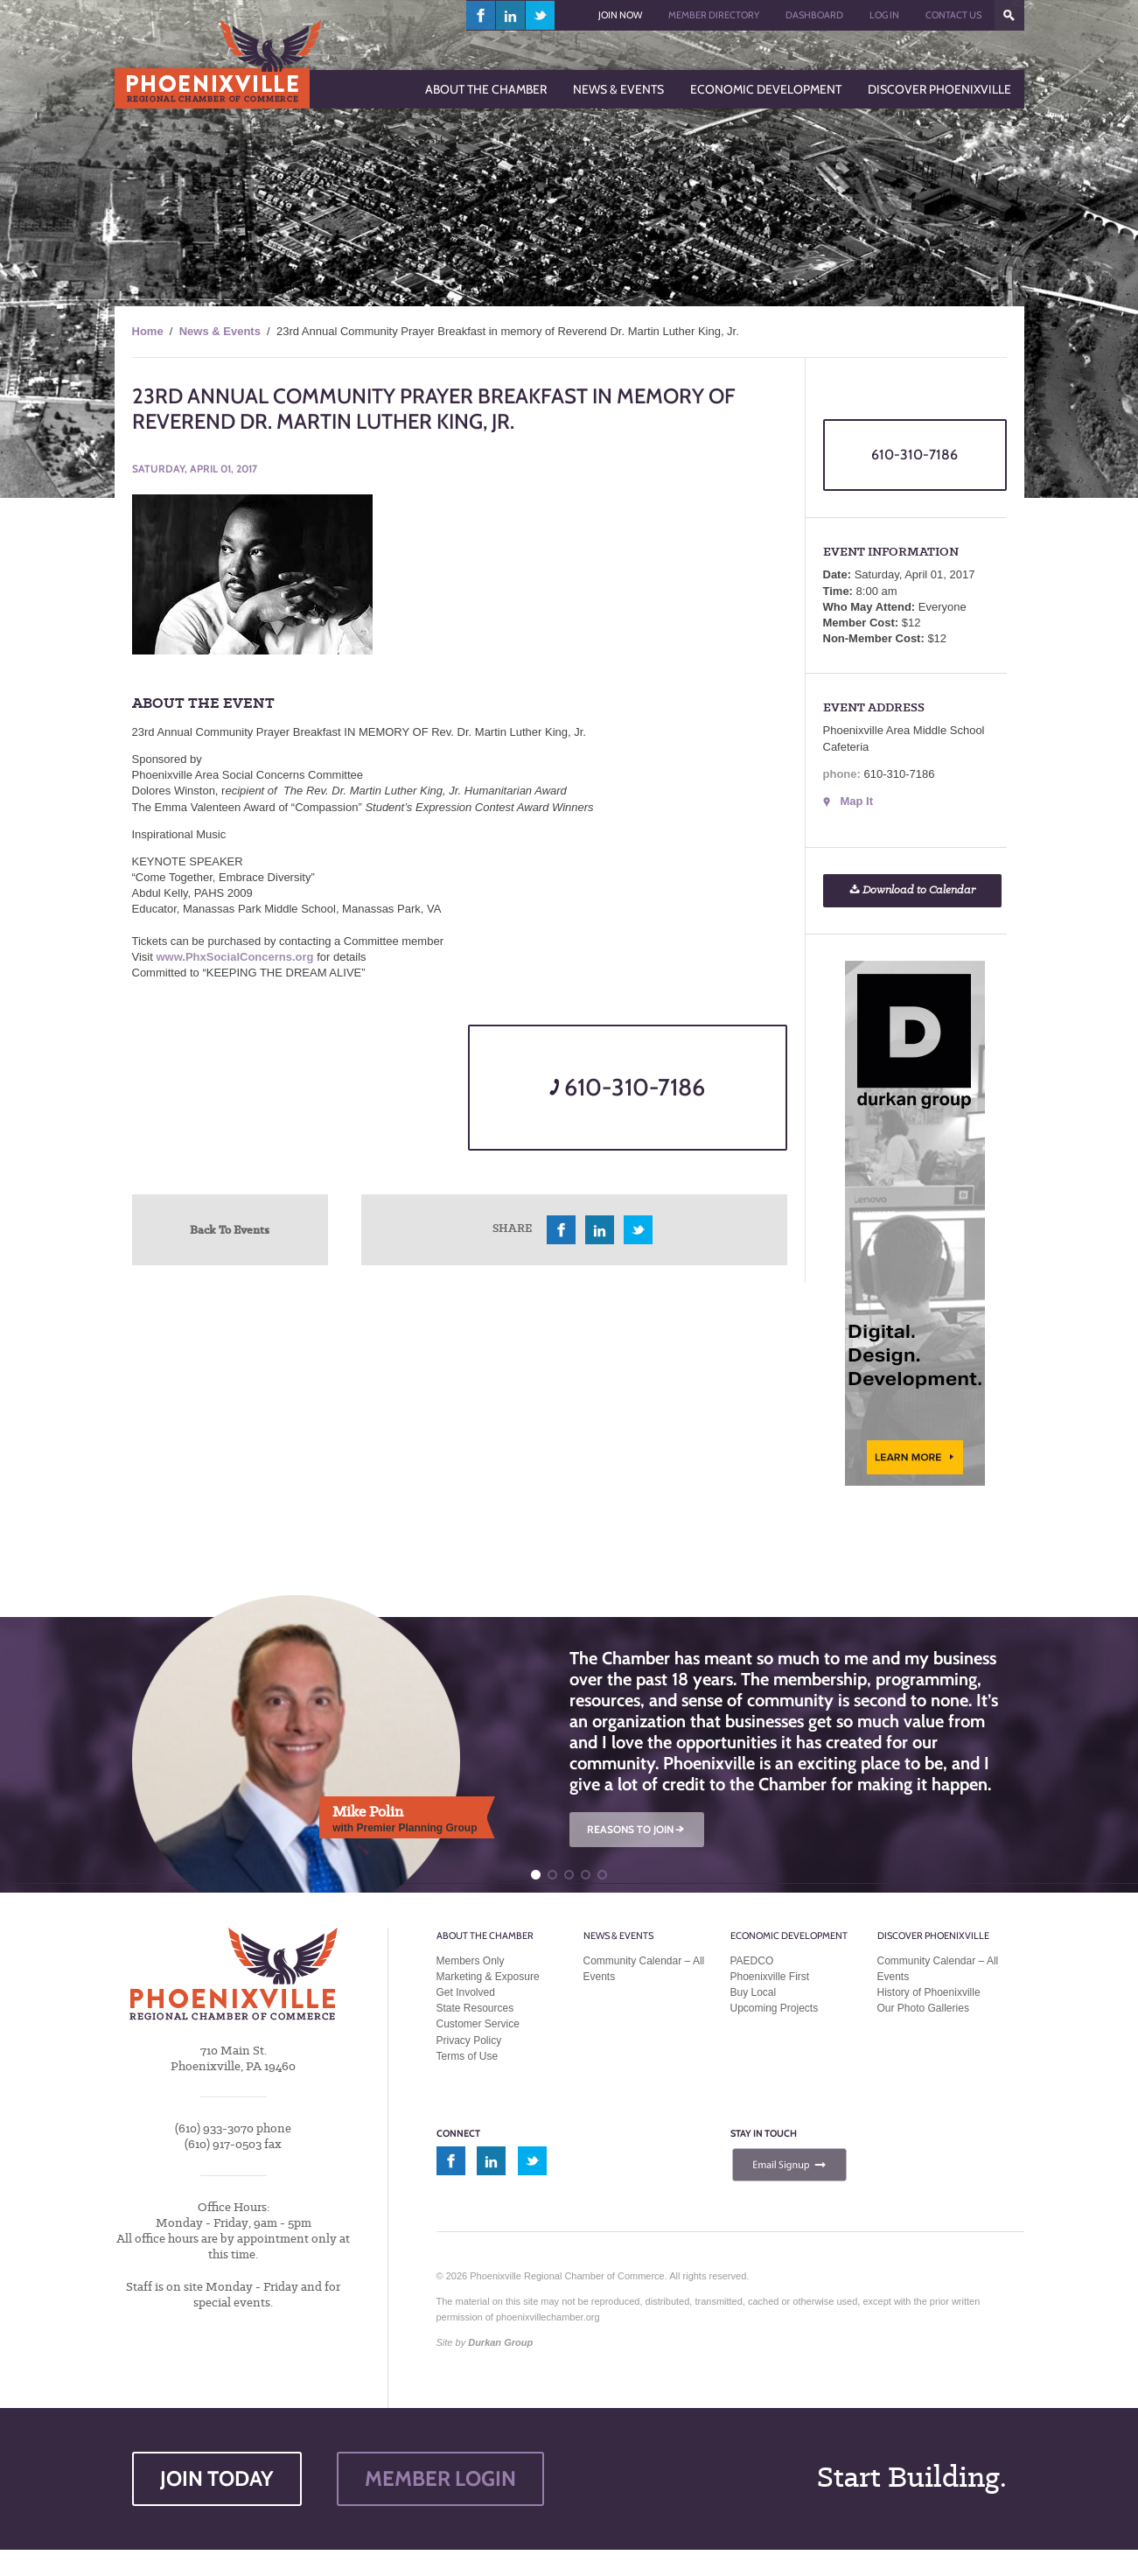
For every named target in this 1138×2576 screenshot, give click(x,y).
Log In (884, 15)
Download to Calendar (912, 890)
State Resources (475, 2008)
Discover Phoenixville (933, 1935)
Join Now (620, 15)
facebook (481, 15)
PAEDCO (752, 1961)
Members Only (470, 1961)
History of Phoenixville (929, 1992)
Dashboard (814, 15)
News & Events (220, 331)
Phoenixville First (770, 1976)
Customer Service (478, 2024)
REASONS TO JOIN (637, 1829)
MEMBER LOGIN (440, 2478)
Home (148, 331)
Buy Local (753, 1992)
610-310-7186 (627, 1087)
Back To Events (229, 1229)
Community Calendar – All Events (644, 1969)
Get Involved (465, 1992)
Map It (857, 801)
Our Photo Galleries (923, 2008)
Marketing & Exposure (488, 1976)
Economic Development (789, 1935)
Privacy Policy (469, 2040)
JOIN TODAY (217, 2478)
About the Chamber (485, 1935)
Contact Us (953, 15)
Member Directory (713, 15)
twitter (540, 15)
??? (1009, 15)
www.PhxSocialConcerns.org (234, 956)
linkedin (511, 15)
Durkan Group (500, 2342)
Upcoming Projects (774, 2008)
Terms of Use (467, 2056)
